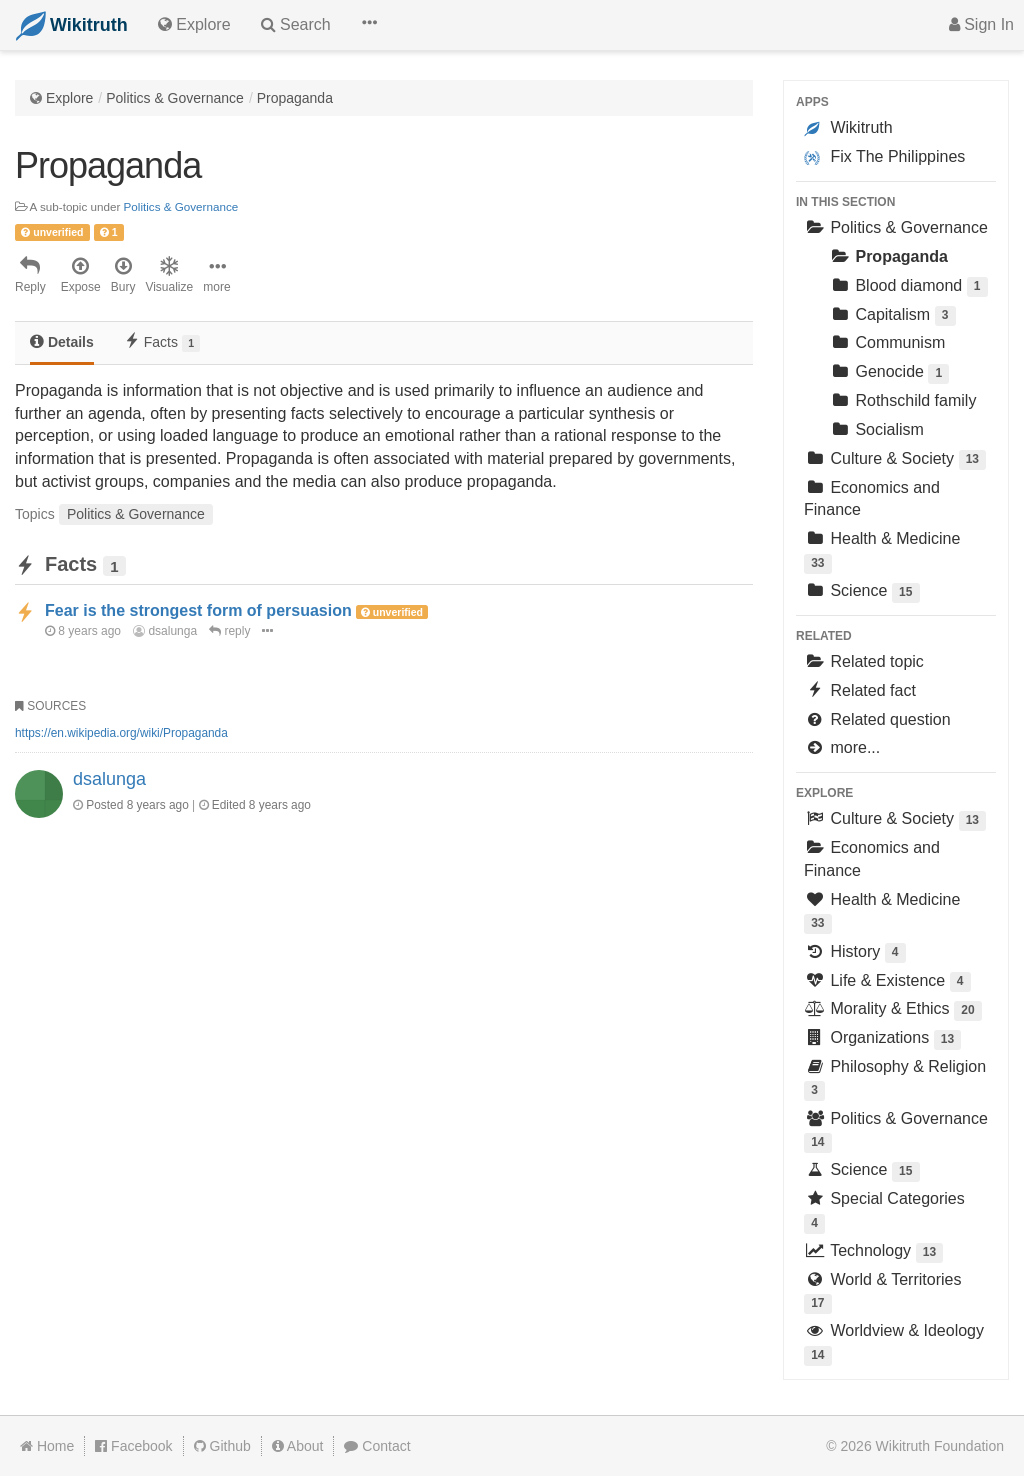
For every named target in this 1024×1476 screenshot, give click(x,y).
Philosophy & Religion (895, 1079)
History (855, 953)
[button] (369, 25)
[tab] (62, 343)
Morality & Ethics (893, 1010)
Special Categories (884, 1211)
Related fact (860, 690)
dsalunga (165, 631)
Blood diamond (908, 287)
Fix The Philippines (884, 157)
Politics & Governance (175, 98)
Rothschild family (902, 400)
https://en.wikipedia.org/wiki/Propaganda (121, 733)
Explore (69, 98)
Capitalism (892, 316)
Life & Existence (887, 982)
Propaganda (295, 98)
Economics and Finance (872, 499)
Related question (877, 719)
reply (229, 631)
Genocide (889, 373)
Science (862, 592)
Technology (873, 1252)
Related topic (864, 661)
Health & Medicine (882, 551)
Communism (887, 342)
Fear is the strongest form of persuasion (198, 610)
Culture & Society (895, 460)
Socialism (876, 429)
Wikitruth (848, 128)
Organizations (882, 1039)
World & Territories (882, 1292)
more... (842, 747)
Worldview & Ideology (894, 1343)
